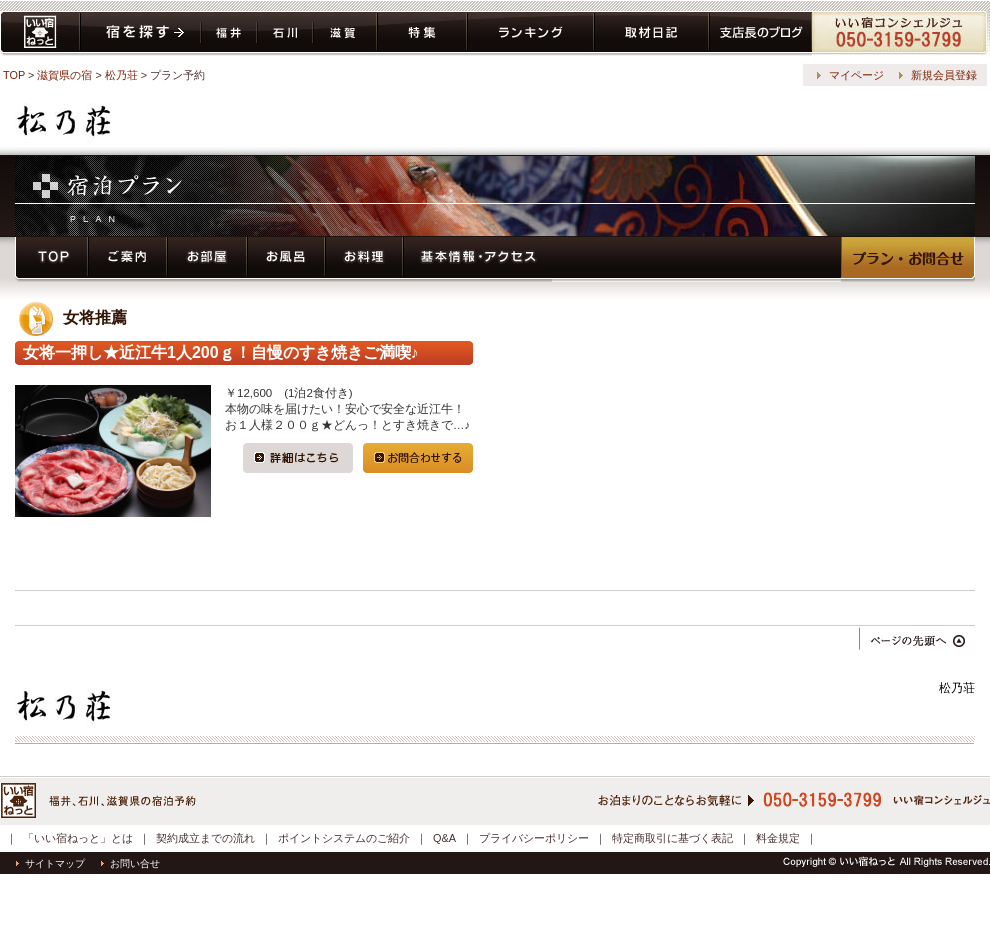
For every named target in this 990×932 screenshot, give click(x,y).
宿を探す (140, 33)
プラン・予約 (908, 259)
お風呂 (286, 259)
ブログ (760, 33)
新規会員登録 (944, 75)
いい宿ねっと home (40, 33)
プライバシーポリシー (534, 838)
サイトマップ (50, 863)
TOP (14, 75)
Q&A (444, 838)
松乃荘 (121, 75)
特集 (422, 33)
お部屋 (207, 259)
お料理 (364, 259)
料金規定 (778, 838)
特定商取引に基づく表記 (672, 838)
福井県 (229, 33)
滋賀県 (345, 33)
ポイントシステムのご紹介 (344, 838)
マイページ (856, 75)
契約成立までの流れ (205, 838)
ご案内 (127, 259)
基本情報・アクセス (478, 259)
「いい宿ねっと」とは (78, 838)
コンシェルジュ (900, 33)
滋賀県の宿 (64, 75)
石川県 (285, 33)
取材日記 (651, 33)
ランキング (530, 33)
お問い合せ (130, 863)
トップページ (51, 259)
